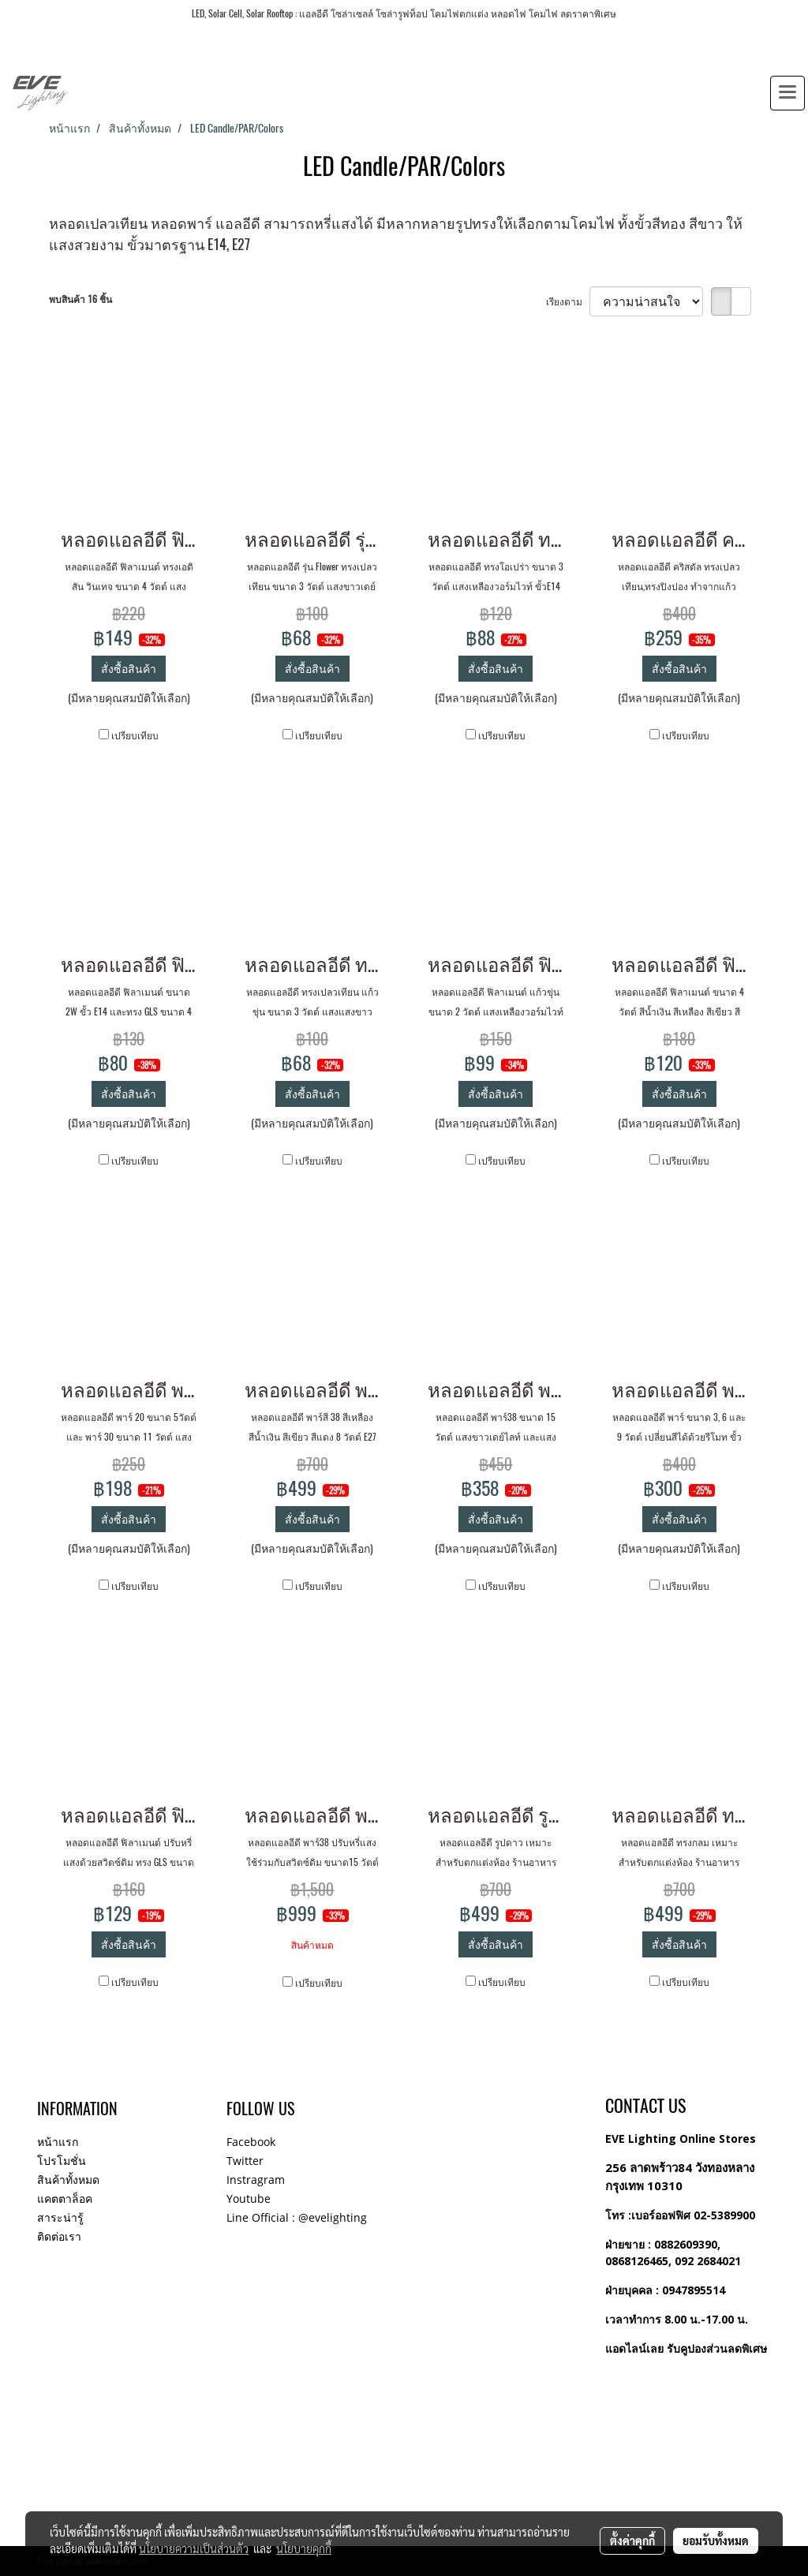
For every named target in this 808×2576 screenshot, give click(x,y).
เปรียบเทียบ (135, 735)
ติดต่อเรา (59, 2236)
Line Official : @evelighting (296, 2217)
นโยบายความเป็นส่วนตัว (194, 2548)
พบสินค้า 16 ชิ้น (80, 299)
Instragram (255, 2179)
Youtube (248, 2198)
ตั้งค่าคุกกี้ (632, 2540)
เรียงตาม (567, 301)
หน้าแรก (57, 2141)
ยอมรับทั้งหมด (716, 2540)
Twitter (245, 2160)
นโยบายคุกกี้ (303, 2548)
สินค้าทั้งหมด (68, 2179)
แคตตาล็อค (64, 2198)
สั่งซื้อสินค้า (128, 668)
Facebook (250, 2141)
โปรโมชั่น (61, 2160)
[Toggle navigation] (787, 93)
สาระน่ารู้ (60, 2217)
